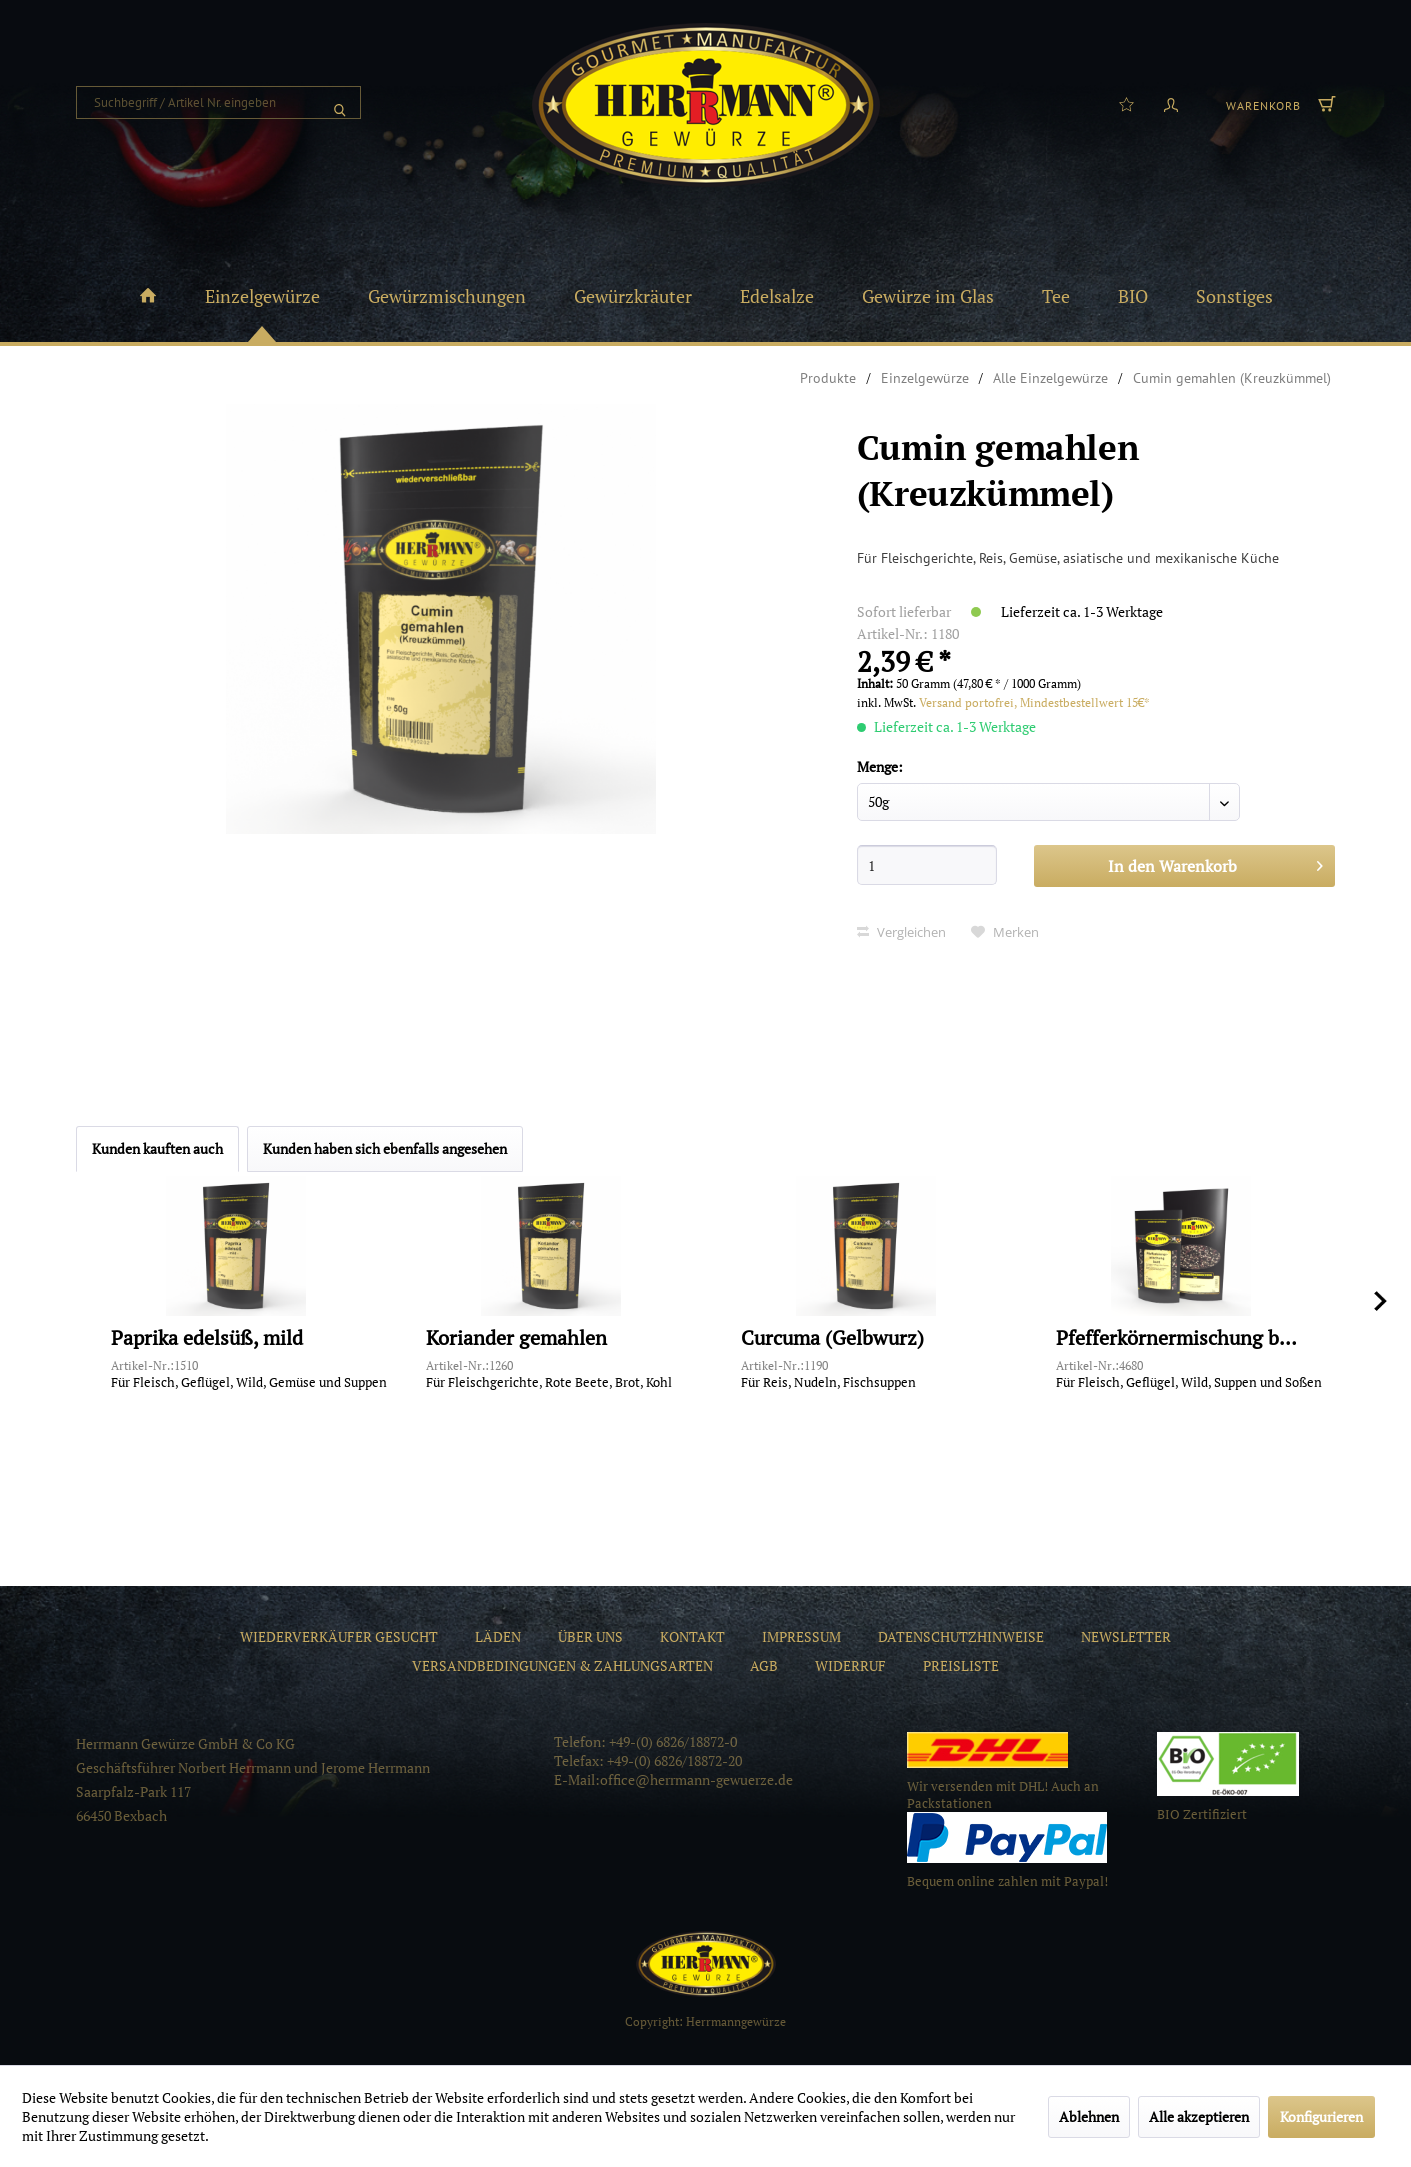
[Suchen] (340, 102)
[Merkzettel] (1126, 103)
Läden (498, 1636)
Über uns (590, 1636)
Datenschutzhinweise (961, 1636)
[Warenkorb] (1278, 103)
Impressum (801, 1636)
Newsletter (1126, 1636)
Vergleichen (901, 932)
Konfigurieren (1321, 2116)
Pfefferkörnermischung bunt (1181, 1338)
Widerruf (850, 1665)
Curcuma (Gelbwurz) (832, 1338)
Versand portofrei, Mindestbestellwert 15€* (1034, 702)
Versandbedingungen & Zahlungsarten (562, 1665)
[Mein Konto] (1171, 103)
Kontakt (692, 1636)
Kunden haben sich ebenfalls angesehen (385, 1148)
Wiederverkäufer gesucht (339, 1636)
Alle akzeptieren (1199, 2116)
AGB (764, 1665)
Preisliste (961, 1665)
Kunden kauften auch (157, 1148)
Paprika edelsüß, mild (207, 1338)
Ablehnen (1089, 2116)
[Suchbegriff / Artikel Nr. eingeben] (218, 102)
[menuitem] (218, 102)
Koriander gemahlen (516, 1338)
